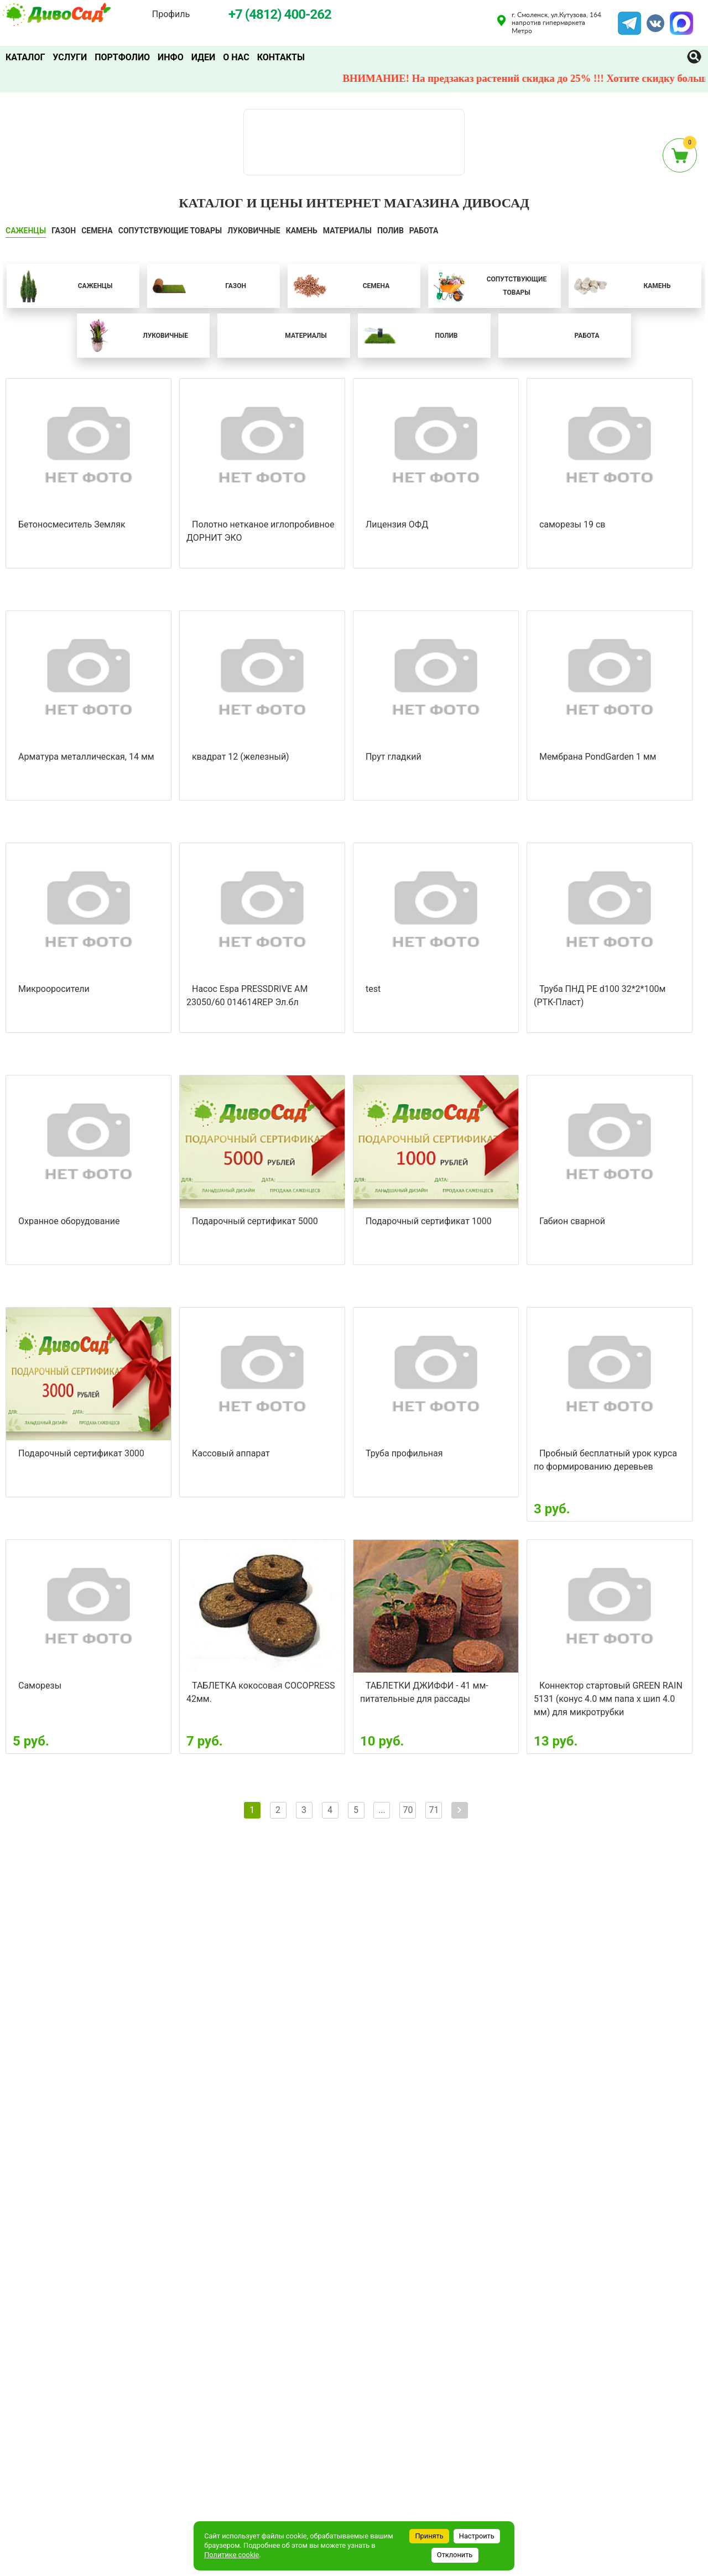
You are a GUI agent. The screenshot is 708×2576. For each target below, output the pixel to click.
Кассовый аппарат (231, 1453)
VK (650, 18)
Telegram (629, 18)
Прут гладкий (393, 756)
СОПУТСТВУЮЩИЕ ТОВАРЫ (170, 230)
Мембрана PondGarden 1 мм (597, 756)
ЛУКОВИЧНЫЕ (253, 230)
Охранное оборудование (68, 1221)
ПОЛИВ (390, 230)
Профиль (171, 14)
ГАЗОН (63, 230)
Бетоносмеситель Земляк (72, 524)
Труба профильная (404, 1453)
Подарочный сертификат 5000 (255, 1221)
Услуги (70, 57)
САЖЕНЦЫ (26, 230)
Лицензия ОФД (397, 524)
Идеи (203, 57)
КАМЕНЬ (301, 230)
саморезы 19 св (572, 524)
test (373, 989)
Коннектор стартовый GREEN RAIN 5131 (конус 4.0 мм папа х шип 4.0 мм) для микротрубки (608, 1698)
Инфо (171, 57)
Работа (424, 230)
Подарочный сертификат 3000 (81, 1453)
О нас (236, 57)
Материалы (347, 230)
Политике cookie (231, 2555)
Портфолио (122, 57)
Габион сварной (572, 1221)
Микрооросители (54, 989)
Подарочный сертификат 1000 (429, 1221)
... (382, 1810)
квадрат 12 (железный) (240, 756)
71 (434, 1810)
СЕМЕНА (97, 230)
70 (408, 1810)
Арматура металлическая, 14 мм (86, 756)
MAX (680, 18)
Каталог (25, 57)
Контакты (281, 57)
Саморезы (39, 1685)
